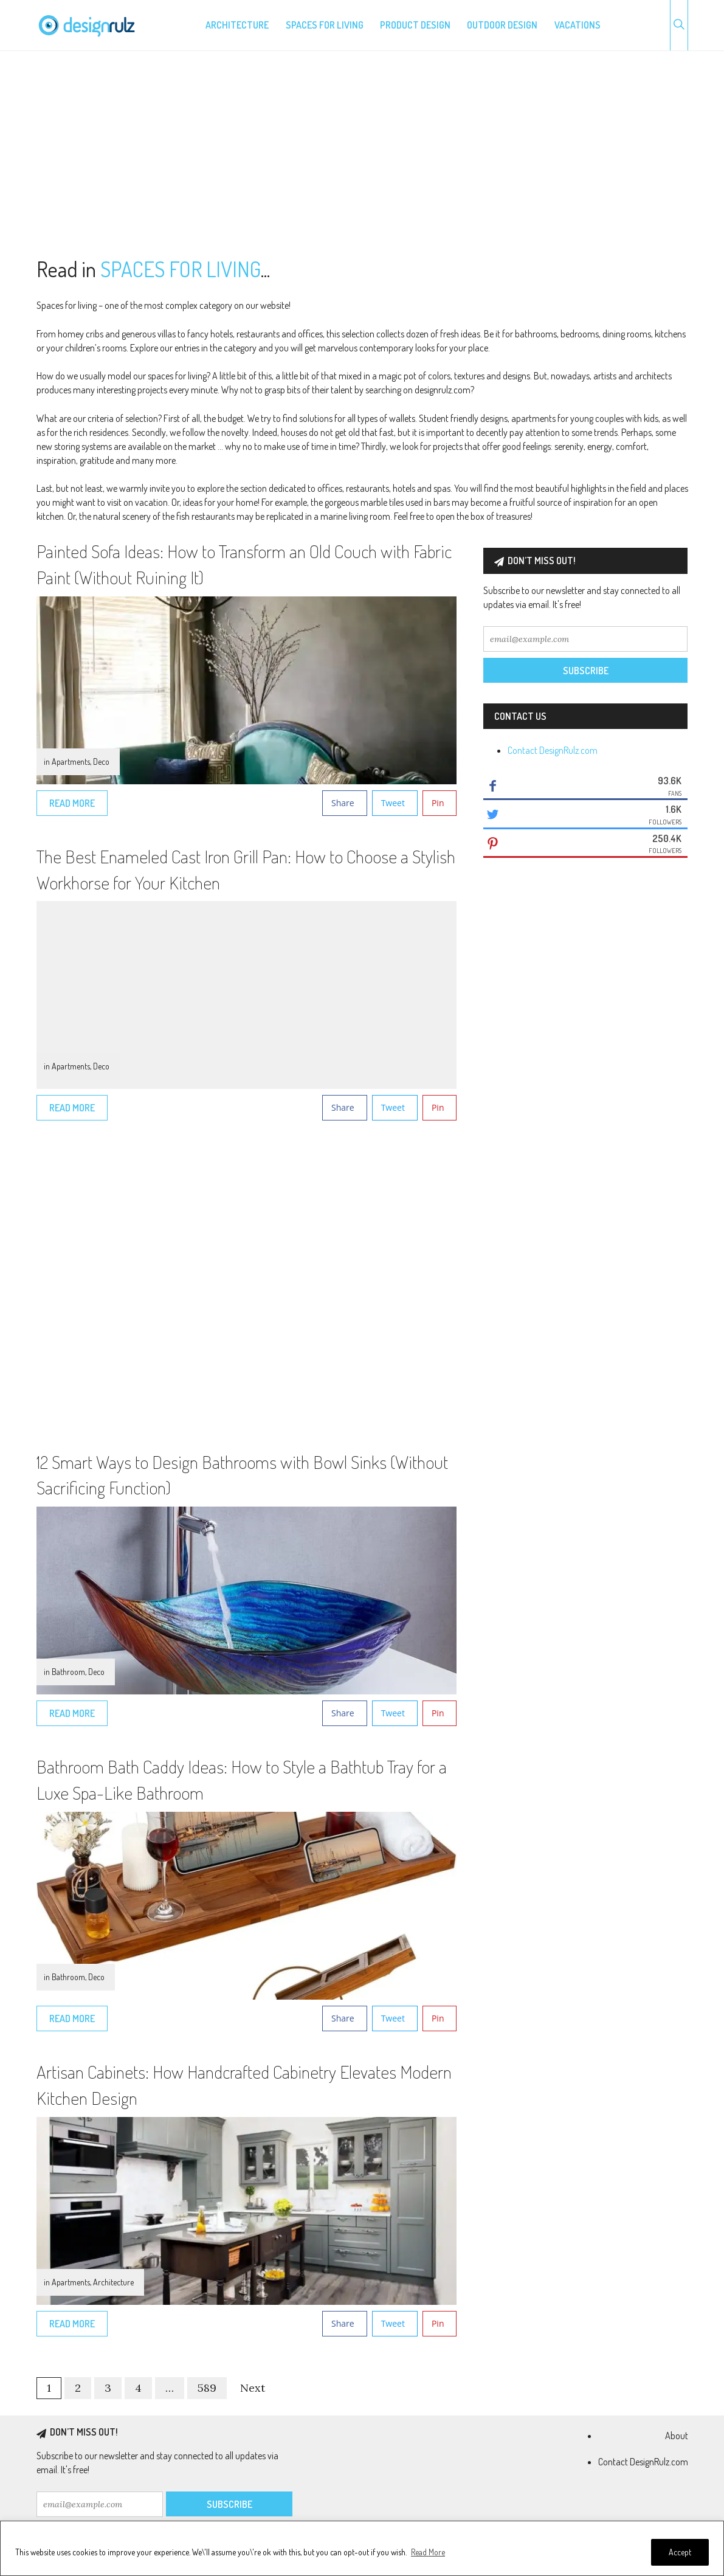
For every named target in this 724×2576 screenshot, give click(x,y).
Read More (428, 2552)
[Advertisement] (362, 154)
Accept (680, 2552)
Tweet (393, 803)
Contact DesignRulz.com (553, 750)
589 (207, 2388)
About (676, 2435)
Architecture (237, 25)
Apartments (71, 761)
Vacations (577, 25)
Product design (415, 25)
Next (252, 2388)
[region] (362, 2548)
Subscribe (586, 671)
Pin (438, 803)
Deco (101, 761)
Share (342, 803)
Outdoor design (502, 25)
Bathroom (68, 1671)
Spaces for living (325, 25)
